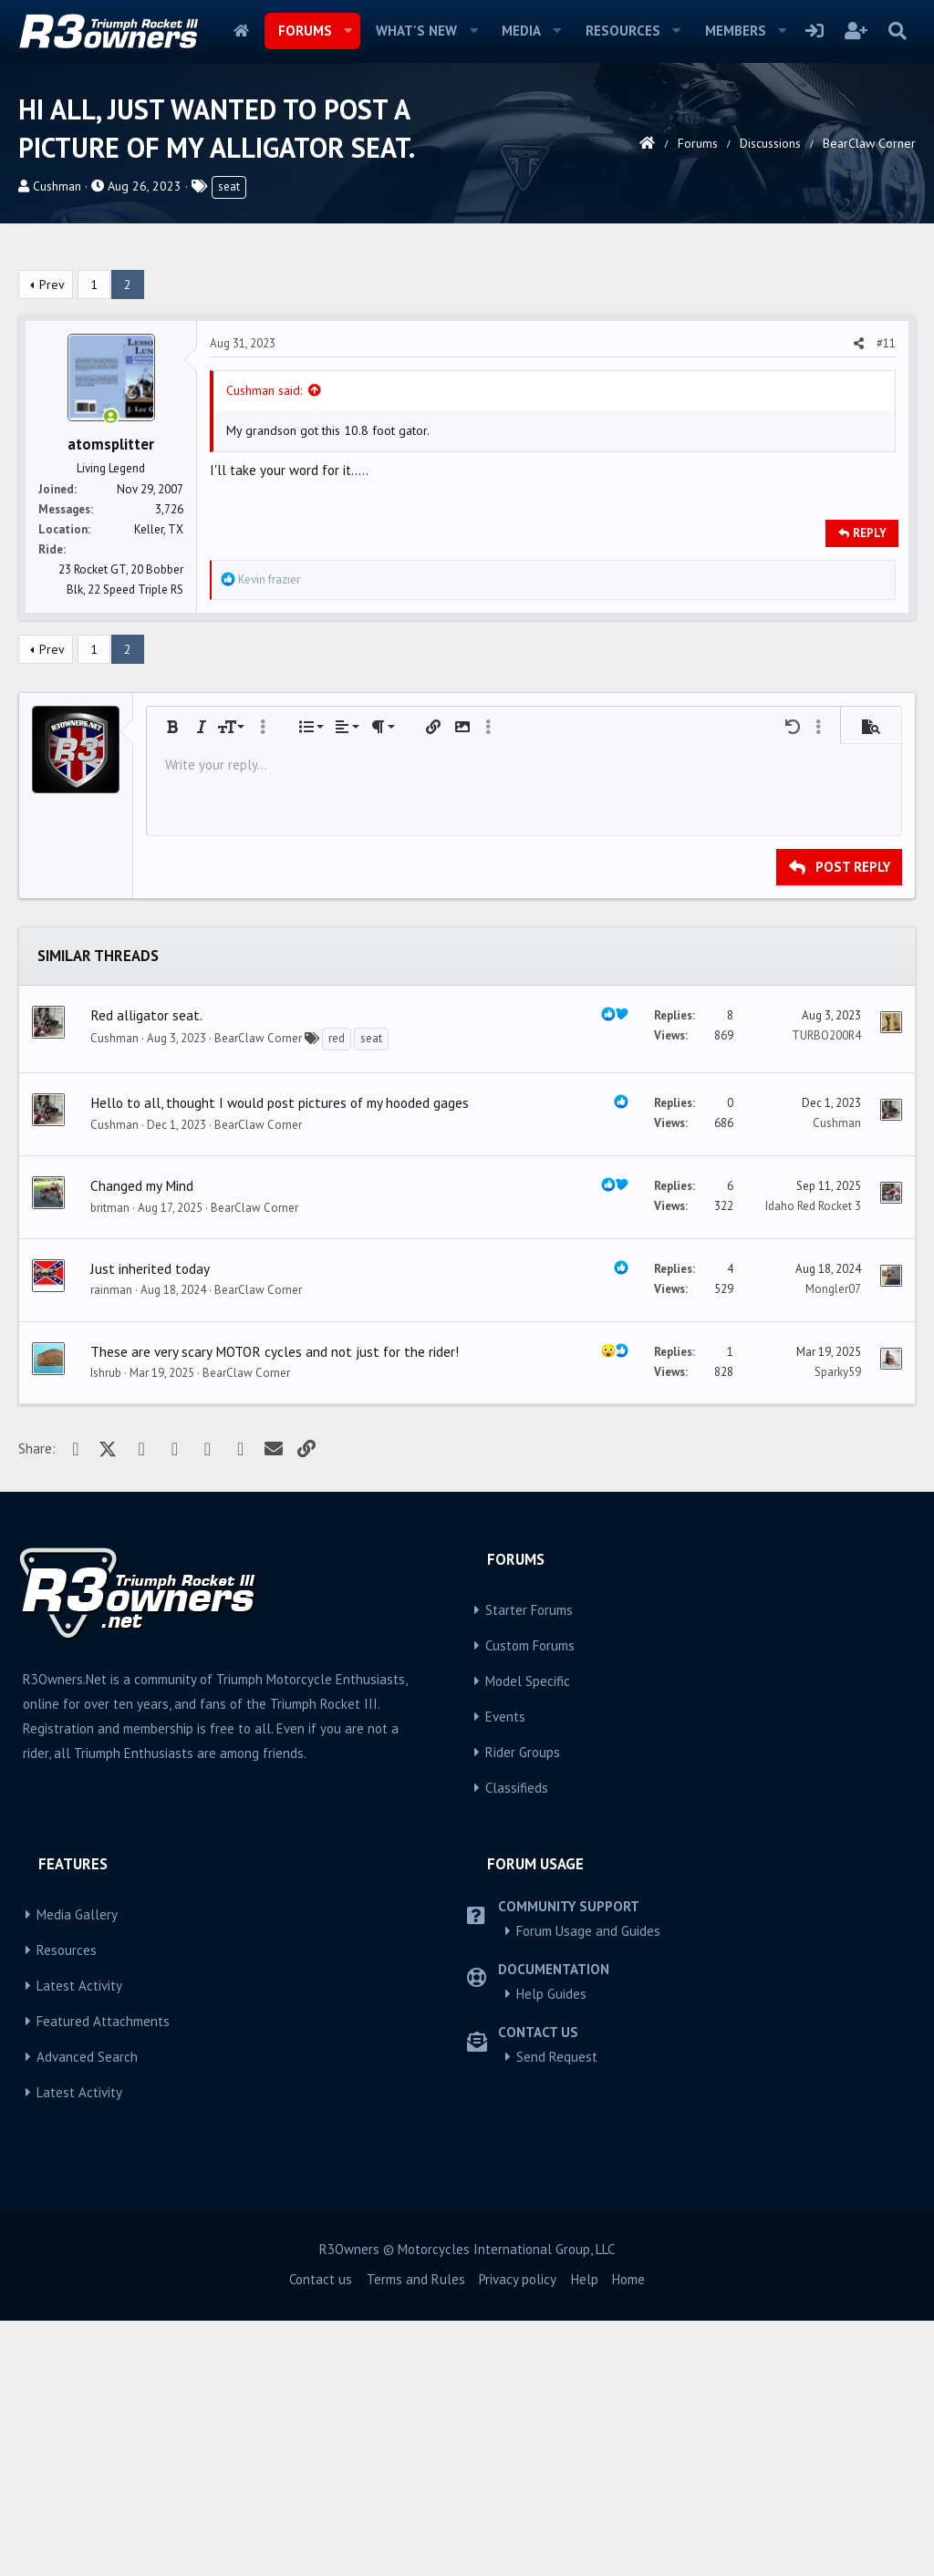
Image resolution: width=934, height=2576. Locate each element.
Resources (623, 30)
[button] (347, 31)
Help (584, 2534)
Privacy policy (517, 2534)
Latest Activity (79, 2241)
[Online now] (110, 672)
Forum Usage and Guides (588, 2186)
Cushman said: (264, 645)
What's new (416, 30)
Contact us (320, 2534)
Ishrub (105, 1628)
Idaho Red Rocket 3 (813, 1461)
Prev (52, 540)
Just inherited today (150, 1524)
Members (735, 30)
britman (110, 1463)
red (336, 1293)
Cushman (57, 186)
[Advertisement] (467, 387)
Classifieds (516, 2043)
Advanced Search (87, 2312)
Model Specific (527, 1936)
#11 (886, 598)
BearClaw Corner (258, 1293)
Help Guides (551, 2249)
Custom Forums (530, 1900)
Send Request (556, 2312)
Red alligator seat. (146, 1270)
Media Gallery (77, 2169)
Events (505, 1972)
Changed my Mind (141, 1441)
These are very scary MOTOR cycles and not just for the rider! (274, 1607)
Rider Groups (522, 2007)
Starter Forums (529, 1865)
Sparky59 (838, 1627)
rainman (111, 1545)
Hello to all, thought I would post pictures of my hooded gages (279, 1358)
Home (241, 31)
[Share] (858, 599)
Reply (870, 788)
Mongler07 (833, 1544)
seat (229, 186)
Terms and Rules (416, 2534)
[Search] (897, 31)
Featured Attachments (103, 2276)
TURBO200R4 (826, 1290)
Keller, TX (158, 784)
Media (521, 30)
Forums (305, 30)
